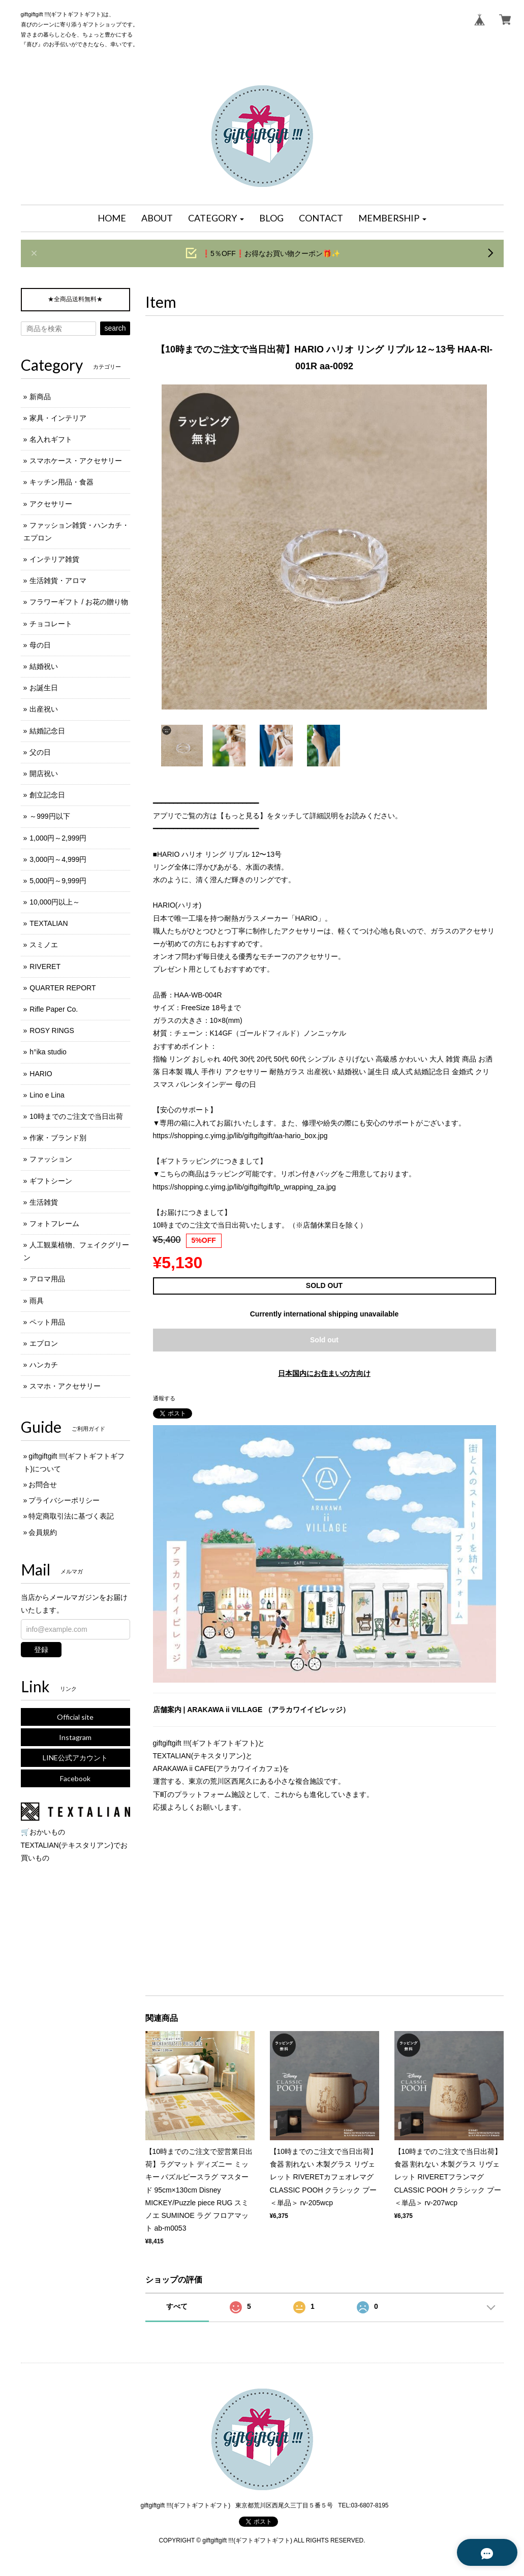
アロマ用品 (47, 1279)
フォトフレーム (54, 1223)
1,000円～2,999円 (57, 838)
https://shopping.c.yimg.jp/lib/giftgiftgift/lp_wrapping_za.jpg (244, 1187)
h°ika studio (48, 1052)
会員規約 (42, 1532)
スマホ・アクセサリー (65, 1386)
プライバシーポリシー (64, 1500)
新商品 (40, 397)
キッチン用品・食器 (61, 482)
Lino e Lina (47, 1095)
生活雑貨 (43, 1202)
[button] (216, 218)
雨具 (36, 1301)
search (115, 328)
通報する (164, 1398)
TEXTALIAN (48, 923)
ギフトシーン (50, 1181)
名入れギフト (50, 439)
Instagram (75, 1737)
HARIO (40, 1074)
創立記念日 (47, 795)
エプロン (43, 1343)
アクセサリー (50, 504)
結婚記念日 (47, 731)
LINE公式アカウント (75, 1757)
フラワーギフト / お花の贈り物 (78, 602)
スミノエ (43, 945)
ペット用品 (47, 1322)
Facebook (75, 1778)
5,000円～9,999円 (57, 881)
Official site (75, 1717)
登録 (41, 1650)
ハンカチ (43, 1365)
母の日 (40, 645)
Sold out (324, 1340)
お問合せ (42, 1484)
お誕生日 (43, 688)
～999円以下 (49, 816)
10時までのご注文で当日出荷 (76, 1116)
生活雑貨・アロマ (57, 580)
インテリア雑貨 (54, 559)
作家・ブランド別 (57, 1138)
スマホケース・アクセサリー (75, 461)
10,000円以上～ (54, 902)
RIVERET (44, 966)
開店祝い (43, 773)
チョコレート (50, 624)
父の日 (40, 752)
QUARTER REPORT (62, 988)
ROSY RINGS (51, 1030)
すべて (177, 2306)
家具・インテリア (57, 418)
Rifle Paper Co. (53, 1009)
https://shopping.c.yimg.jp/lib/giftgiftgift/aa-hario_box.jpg (240, 1136)
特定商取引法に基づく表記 (71, 1516)
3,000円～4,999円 (57, 859)
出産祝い (43, 709)
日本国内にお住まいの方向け (324, 1373)
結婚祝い (43, 666)
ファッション (50, 1159)
